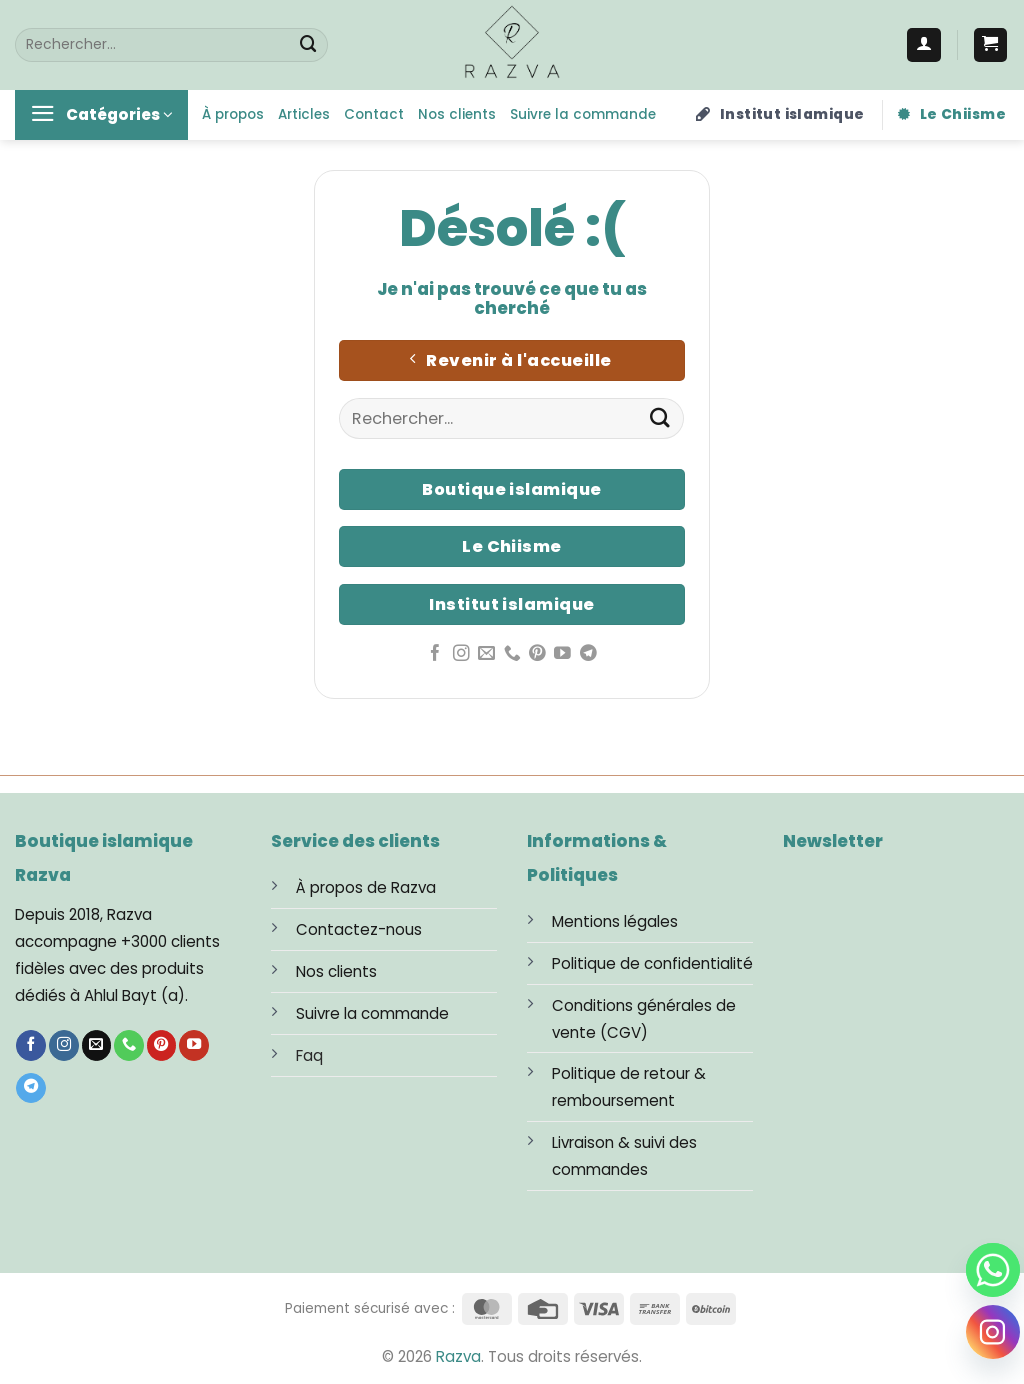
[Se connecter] (924, 45)
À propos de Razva (366, 887)
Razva (458, 1356)
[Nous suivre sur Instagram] (461, 654)
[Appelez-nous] (512, 654)
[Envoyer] (309, 44)
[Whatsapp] (993, 1270)
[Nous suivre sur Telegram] (588, 654)
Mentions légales (615, 921)
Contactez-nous (359, 929)
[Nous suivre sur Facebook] (435, 654)
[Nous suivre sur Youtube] (562, 654)
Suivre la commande (583, 114)
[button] (991, 45)
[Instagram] (993, 1332)
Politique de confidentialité (652, 963)
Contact (374, 114)
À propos (233, 114)
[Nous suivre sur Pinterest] (537, 654)
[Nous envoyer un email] (486, 654)
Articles (304, 114)
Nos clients (457, 114)
